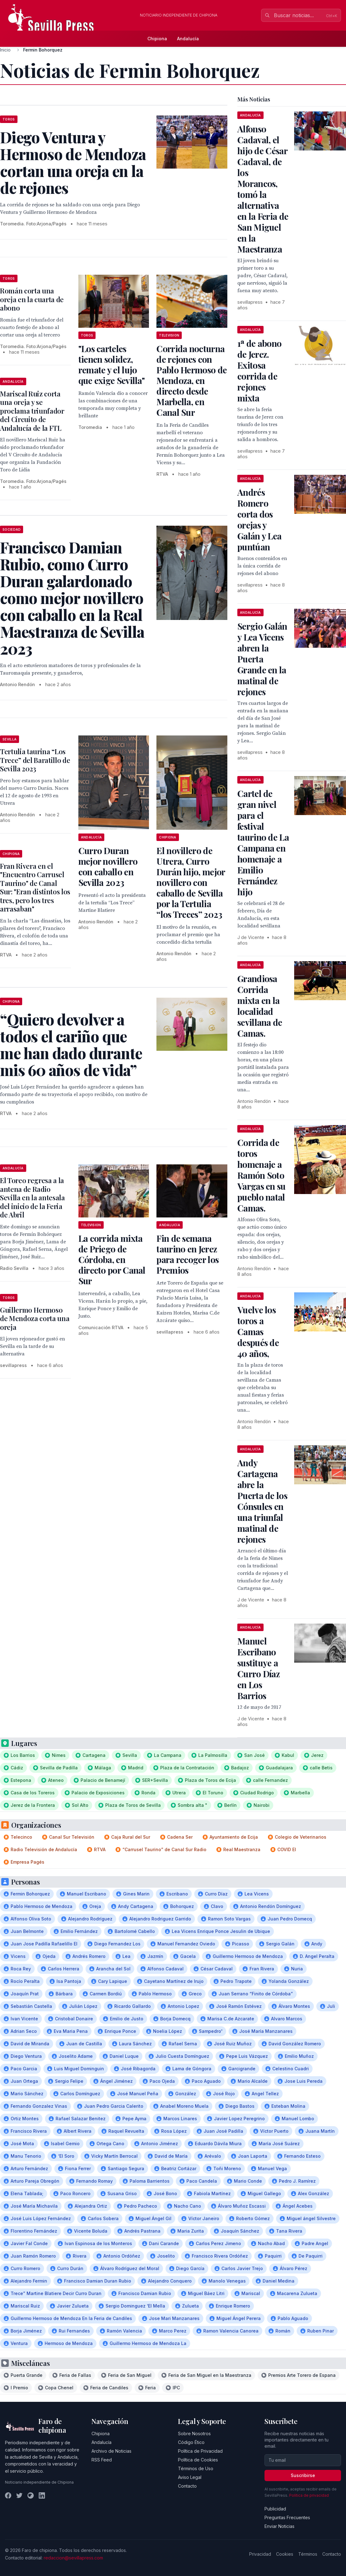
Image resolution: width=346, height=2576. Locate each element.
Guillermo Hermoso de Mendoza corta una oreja (34, 1318)
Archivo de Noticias (111, 2451)
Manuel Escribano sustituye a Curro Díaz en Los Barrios (258, 1668)
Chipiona (157, 38)
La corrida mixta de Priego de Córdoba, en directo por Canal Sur (112, 1259)
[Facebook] (8, 2495)
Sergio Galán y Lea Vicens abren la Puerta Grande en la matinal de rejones (262, 658)
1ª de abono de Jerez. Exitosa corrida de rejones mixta (259, 370)
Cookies (284, 2554)
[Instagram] (30, 2495)
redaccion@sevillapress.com (73, 2557)
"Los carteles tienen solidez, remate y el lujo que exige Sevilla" (111, 364)
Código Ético (191, 2442)
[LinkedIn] (42, 2495)
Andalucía (188, 38)
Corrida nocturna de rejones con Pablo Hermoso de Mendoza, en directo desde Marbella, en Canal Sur (191, 380)
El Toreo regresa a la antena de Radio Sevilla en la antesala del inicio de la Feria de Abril (32, 1197)
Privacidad (260, 2554)
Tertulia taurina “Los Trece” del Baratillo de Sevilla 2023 (35, 760)
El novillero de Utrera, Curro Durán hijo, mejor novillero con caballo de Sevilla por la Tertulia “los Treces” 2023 (190, 882)
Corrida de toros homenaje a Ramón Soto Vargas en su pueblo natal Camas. (261, 1175)
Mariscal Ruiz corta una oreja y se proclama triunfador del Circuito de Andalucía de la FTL (32, 411)
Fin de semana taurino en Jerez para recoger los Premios (187, 1254)
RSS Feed (101, 2459)
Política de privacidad (309, 2495)
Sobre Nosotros (194, 2433)
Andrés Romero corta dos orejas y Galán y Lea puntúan (259, 519)
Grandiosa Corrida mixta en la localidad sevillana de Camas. (259, 1006)
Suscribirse (303, 2475)
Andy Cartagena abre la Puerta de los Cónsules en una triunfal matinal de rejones (262, 1501)
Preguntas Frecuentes (287, 2517)
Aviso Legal (189, 2477)
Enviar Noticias (279, 2526)
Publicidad (275, 2508)
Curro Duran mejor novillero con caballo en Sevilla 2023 (108, 866)
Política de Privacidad (200, 2451)
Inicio (5, 49)
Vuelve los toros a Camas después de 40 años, (258, 1331)
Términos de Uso (195, 2468)
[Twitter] (19, 2495)
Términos (307, 2554)
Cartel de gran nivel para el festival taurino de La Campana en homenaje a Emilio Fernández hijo (263, 842)
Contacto (187, 2486)
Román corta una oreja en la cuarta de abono (32, 299)
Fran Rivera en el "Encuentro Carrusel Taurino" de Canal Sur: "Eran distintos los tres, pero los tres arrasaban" (35, 887)
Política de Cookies (198, 2459)
